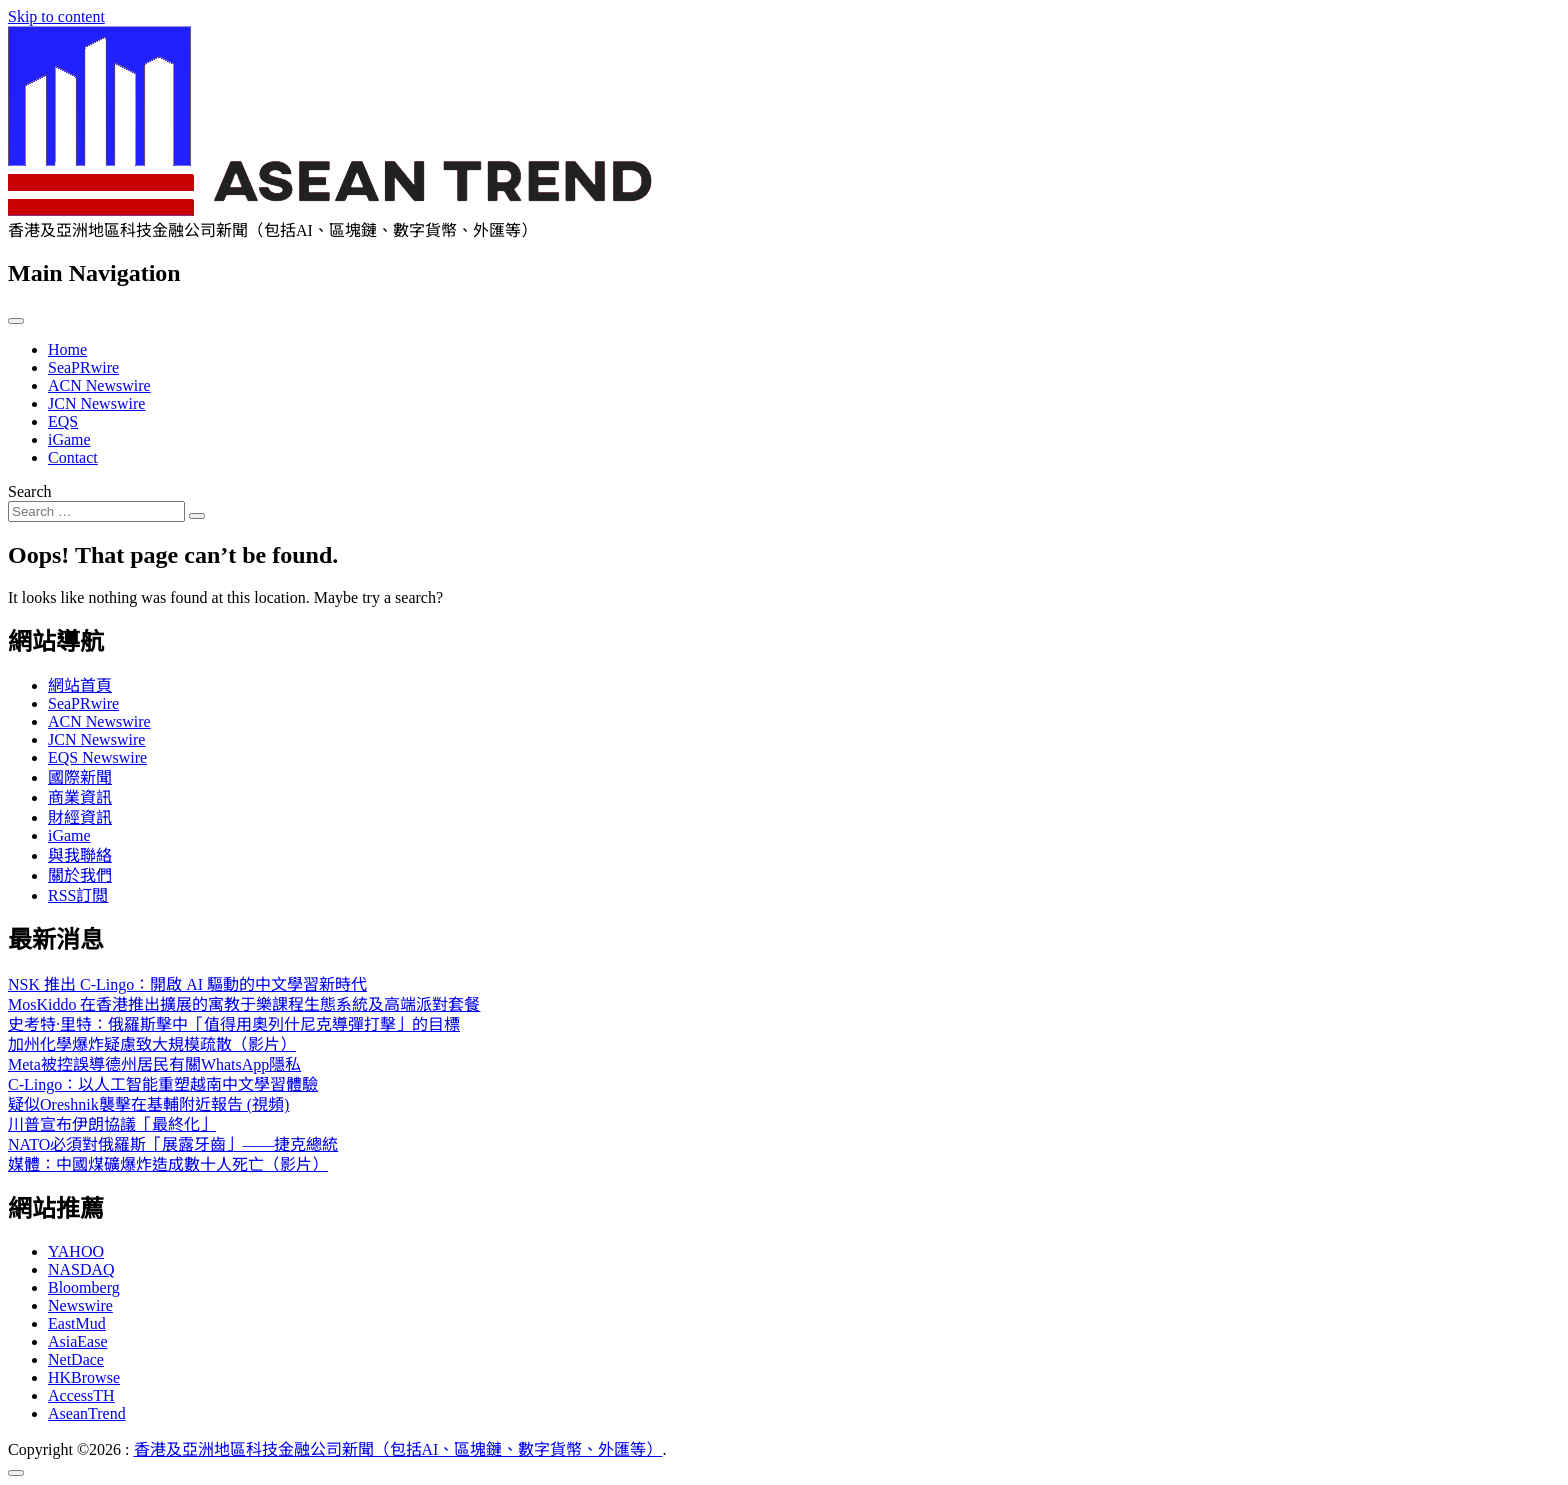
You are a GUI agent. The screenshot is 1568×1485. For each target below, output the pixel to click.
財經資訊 (80, 817)
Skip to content (56, 16)
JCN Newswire (96, 403)
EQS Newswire (97, 757)
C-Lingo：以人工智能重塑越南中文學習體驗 (163, 1084)
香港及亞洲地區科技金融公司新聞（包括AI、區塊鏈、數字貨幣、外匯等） (398, 1449)
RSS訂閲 (78, 895)
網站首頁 (80, 685)
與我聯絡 (80, 855)
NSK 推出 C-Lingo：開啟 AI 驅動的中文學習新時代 (187, 984)
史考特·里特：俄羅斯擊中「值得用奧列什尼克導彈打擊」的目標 (234, 1024)
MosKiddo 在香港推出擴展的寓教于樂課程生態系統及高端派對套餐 (244, 1004)
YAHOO (76, 1251)
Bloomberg (84, 1287)
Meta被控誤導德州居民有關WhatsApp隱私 (154, 1064)
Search (30, 491)
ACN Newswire (99, 385)
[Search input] (96, 511)
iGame (69, 439)
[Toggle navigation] (16, 321)
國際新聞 (80, 777)
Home (67, 349)
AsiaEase (78, 1341)
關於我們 (80, 875)
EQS (63, 421)
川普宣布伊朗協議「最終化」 (112, 1124)
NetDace (76, 1359)
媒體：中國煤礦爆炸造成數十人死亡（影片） (168, 1164)
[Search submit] (197, 516)
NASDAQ (81, 1269)
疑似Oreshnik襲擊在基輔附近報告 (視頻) (148, 1104)
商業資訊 (80, 797)
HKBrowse (84, 1377)
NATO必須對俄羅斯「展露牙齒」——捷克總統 (173, 1144)
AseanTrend (87, 1413)
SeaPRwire (83, 367)
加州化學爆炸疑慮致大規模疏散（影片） (152, 1044)
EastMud (77, 1323)
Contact (73, 457)
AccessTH (81, 1395)
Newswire (80, 1305)
